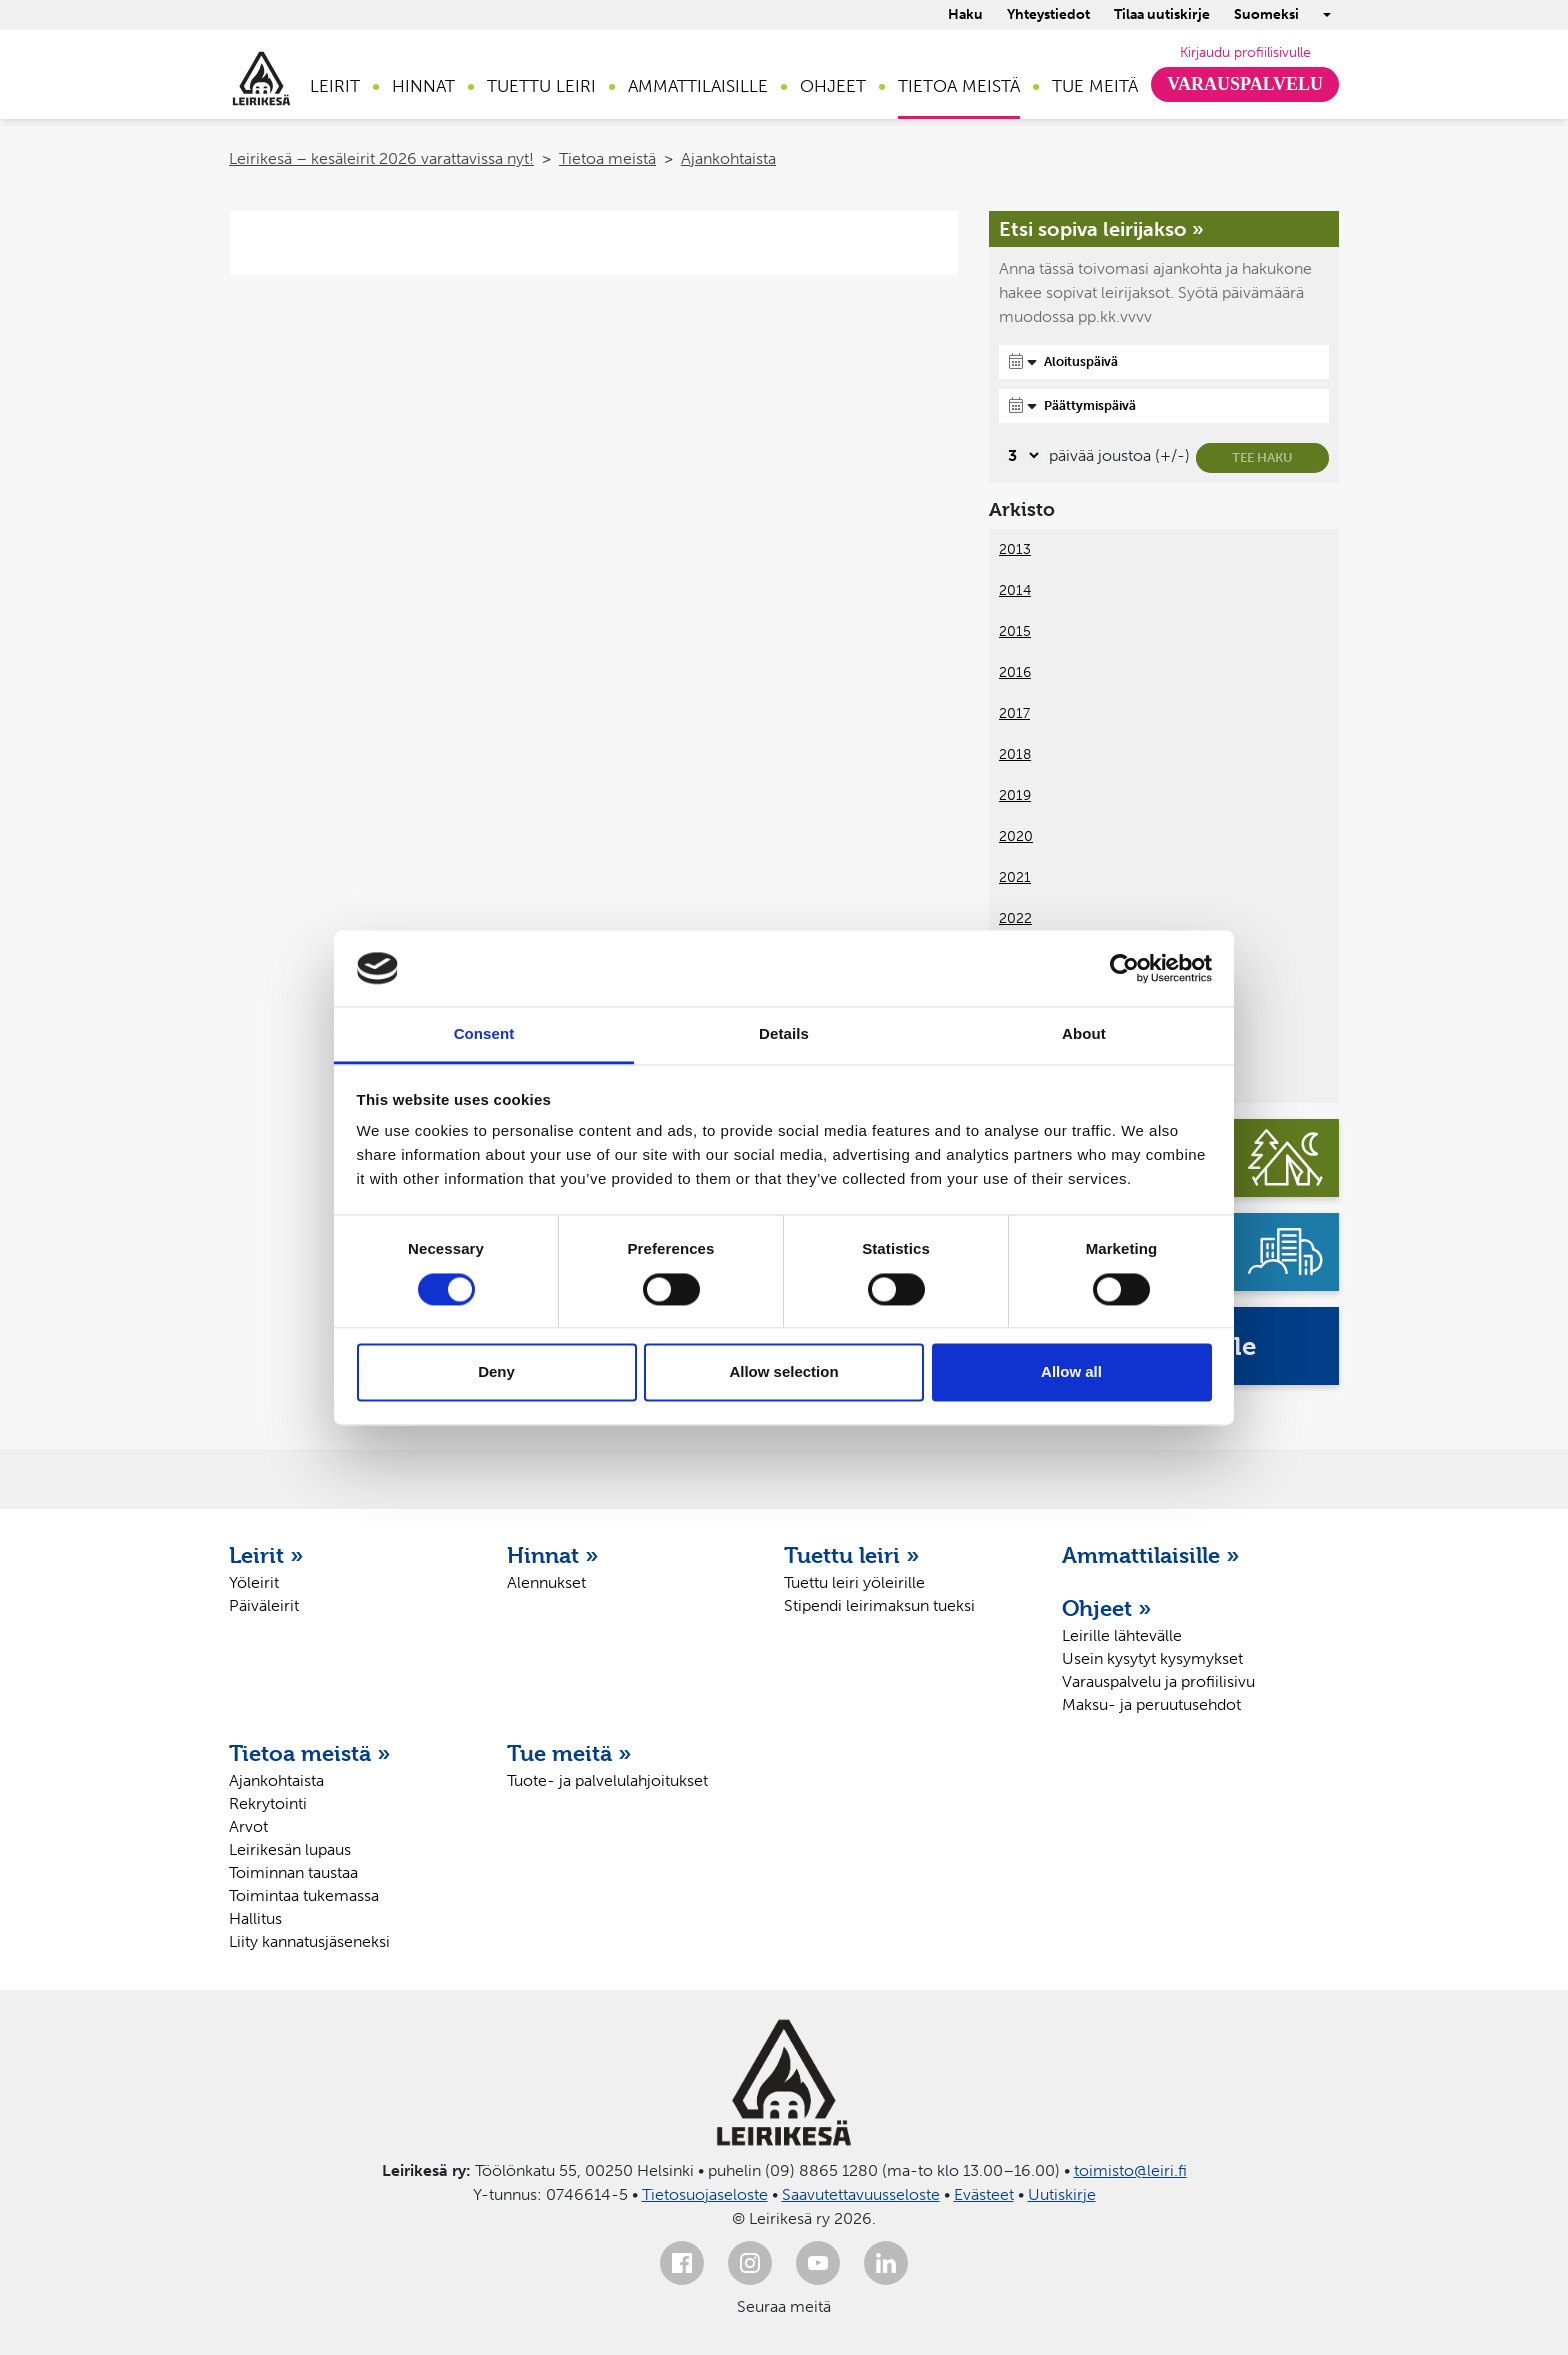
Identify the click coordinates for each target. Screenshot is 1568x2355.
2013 (1015, 549)
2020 (1016, 836)
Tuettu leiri (541, 86)
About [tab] (1084, 1034)
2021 (1015, 877)
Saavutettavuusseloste (861, 2194)
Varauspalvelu (1245, 84)
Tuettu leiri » (852, 1555)
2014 (1015, 590)
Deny (496, 1372)
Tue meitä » (569, 1753)
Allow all (1071, 1372)
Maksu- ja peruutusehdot (1151, 1704)
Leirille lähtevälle (1122, 1635)
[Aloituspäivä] (1164, 362)
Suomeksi (1266, 14)
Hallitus (255, 1918)
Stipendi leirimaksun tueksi (879, 1605)
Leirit (335, 86)
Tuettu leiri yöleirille (854, 1582)
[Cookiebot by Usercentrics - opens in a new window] (1124, 968)
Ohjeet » (1107, 1608)
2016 (1015, 672)
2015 (1015, 631)
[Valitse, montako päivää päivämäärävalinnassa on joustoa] (1020, 455)
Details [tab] (784, 1034)
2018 (1015, 754)
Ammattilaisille (698, 86)
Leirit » (266, 1555)
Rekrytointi (268, 1803)
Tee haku (1262, 457)
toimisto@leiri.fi (1130, 2170)
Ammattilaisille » (1151, 1555)
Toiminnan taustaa (293, 1872)
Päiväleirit (264, 1605)
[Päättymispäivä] (1164, 406)
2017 (1014, 713)
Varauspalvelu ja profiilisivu (1158, 1681)
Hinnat (423, 86)
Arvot (248, 1826)
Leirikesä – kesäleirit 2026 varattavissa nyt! (381, 158)
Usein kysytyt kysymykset (1152, 1658)
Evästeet (984, 2194)
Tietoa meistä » (310, 1753)
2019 (1015, 795)
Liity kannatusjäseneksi (309, 1941)
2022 (1015, 918)
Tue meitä (1095, 86)
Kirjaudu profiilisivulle (1245, 52)
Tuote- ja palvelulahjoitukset (607, 1780)
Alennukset (546, 1582)
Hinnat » (553, 1555)
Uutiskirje (1062, 2194)
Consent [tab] (484, 1034)
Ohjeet (833, 86)
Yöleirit (254, 1582)
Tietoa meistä (959, 86)
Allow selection (783, 1372)
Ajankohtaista (728, 158)
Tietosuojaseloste (705, 2194)
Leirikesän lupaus (290, 1849)
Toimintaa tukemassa (304, 1895)
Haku (965, 14)
